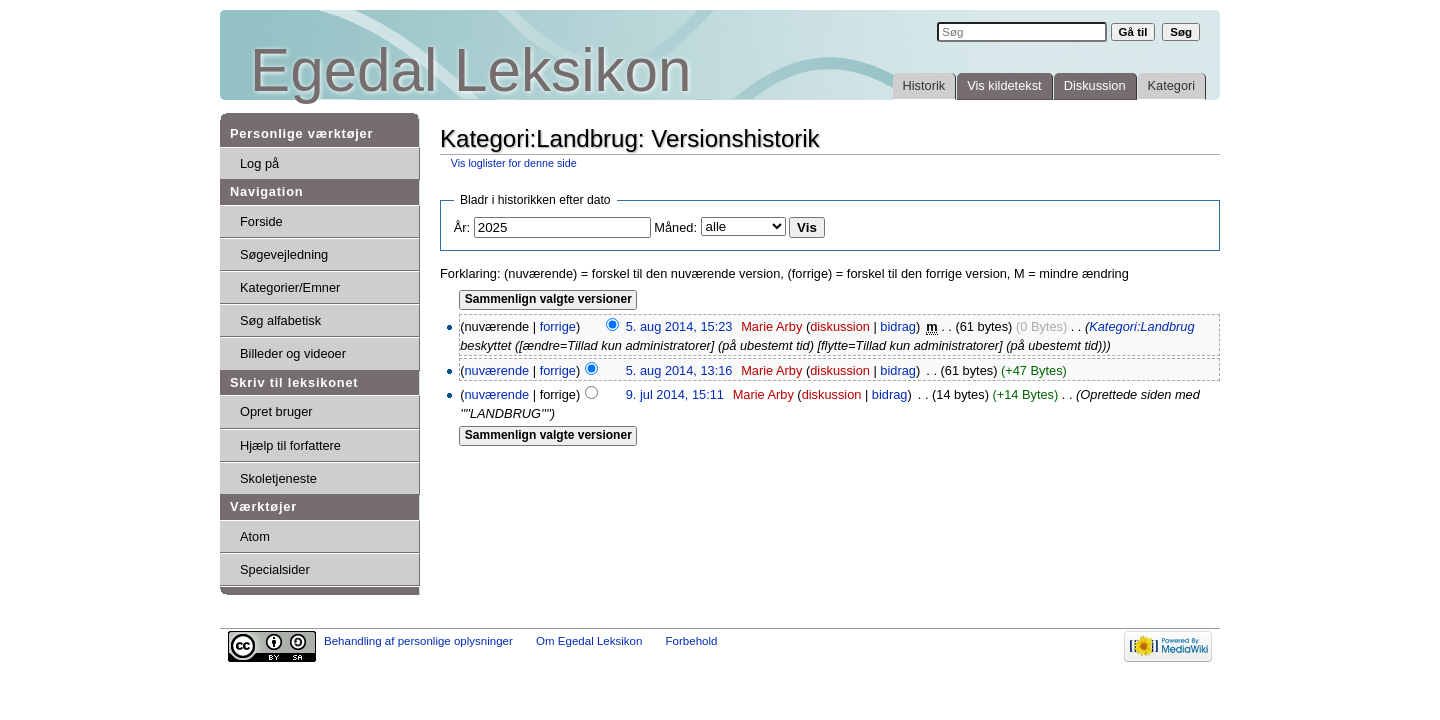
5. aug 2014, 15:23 (679, 326)
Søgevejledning (284, 254)
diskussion (840, 326)
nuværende (496, 370)
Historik (924, 85)
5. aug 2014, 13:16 (679, 370)
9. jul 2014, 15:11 (675, 394)
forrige (558, 326)
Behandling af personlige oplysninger (418, 641)
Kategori (1172, 85)
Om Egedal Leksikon (589, 641)
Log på (259, 163)
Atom (255, 536)
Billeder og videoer (293, 353)
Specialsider (275, 569)
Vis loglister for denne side (514, 163)
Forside (261, 221)
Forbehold (692, 641)
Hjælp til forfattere (290, 445)
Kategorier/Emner (290, 287)
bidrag (898, 326)
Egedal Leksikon (470, 70)
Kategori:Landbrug (1141, 326)
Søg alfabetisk (280, 320)
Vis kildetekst (1004, 85)
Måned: (675, 227)
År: (462, 227)
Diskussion (1095, 85)
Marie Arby (771, 326)
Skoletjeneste (278, 478)
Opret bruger (276, 411)
